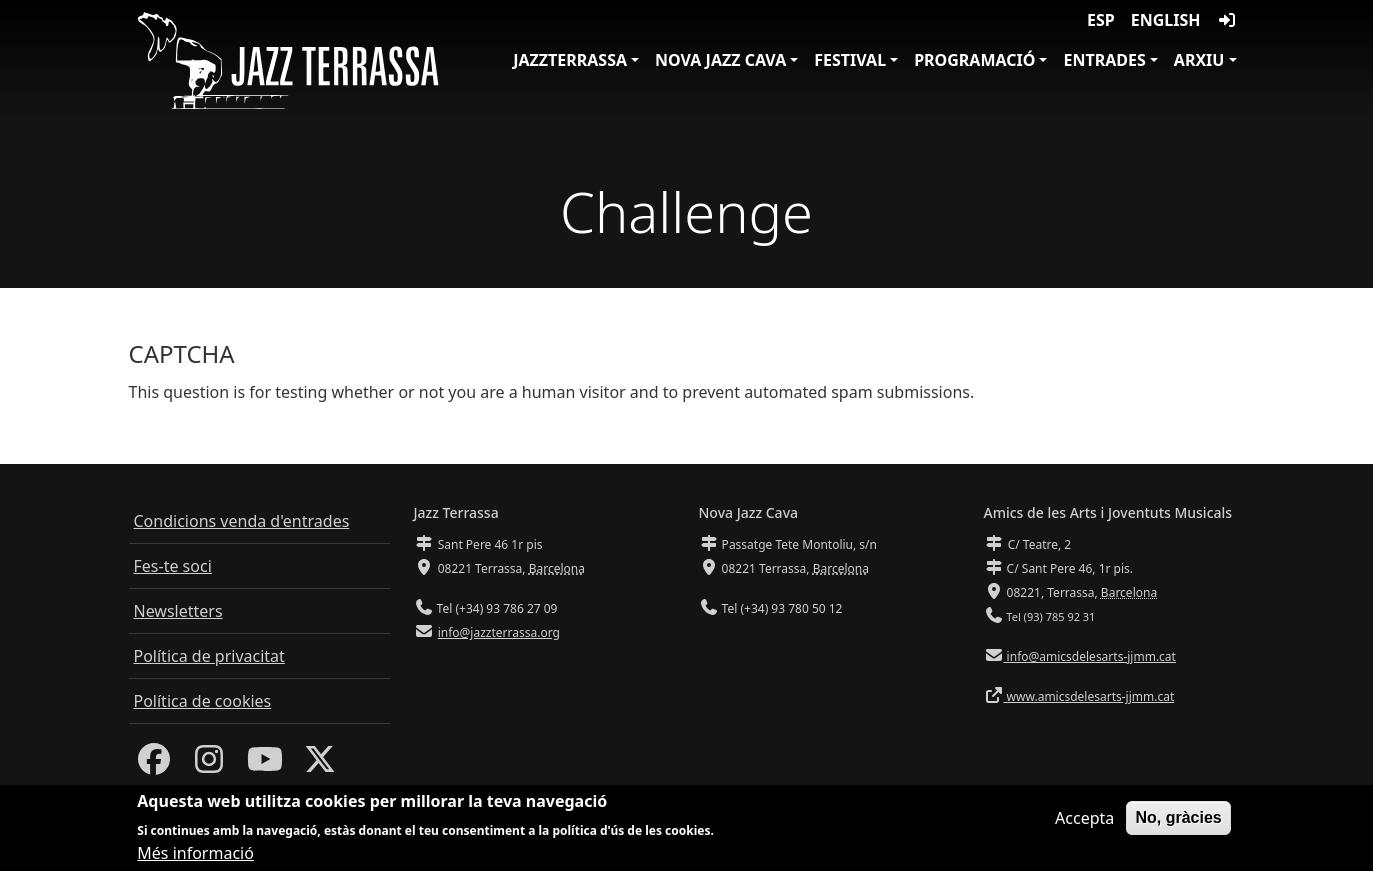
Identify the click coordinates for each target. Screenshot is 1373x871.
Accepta (1084, 818)
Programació (974, 60)
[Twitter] (320, 765)
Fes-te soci (173, 566)
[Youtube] (265, 765)
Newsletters (178, 611)
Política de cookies (203, 701)
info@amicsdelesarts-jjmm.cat (1090, 656)
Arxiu (1199, 60)
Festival (850, 60)
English (1166, 20)
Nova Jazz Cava (720, 60)
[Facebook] (154, 765)
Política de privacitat (209, 656)
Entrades (1104, 60)
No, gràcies (1178, 817)
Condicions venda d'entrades (242, 521)
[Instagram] (209, 765)
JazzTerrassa (570, 60)
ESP (1101, 20)
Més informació (195, 854)
